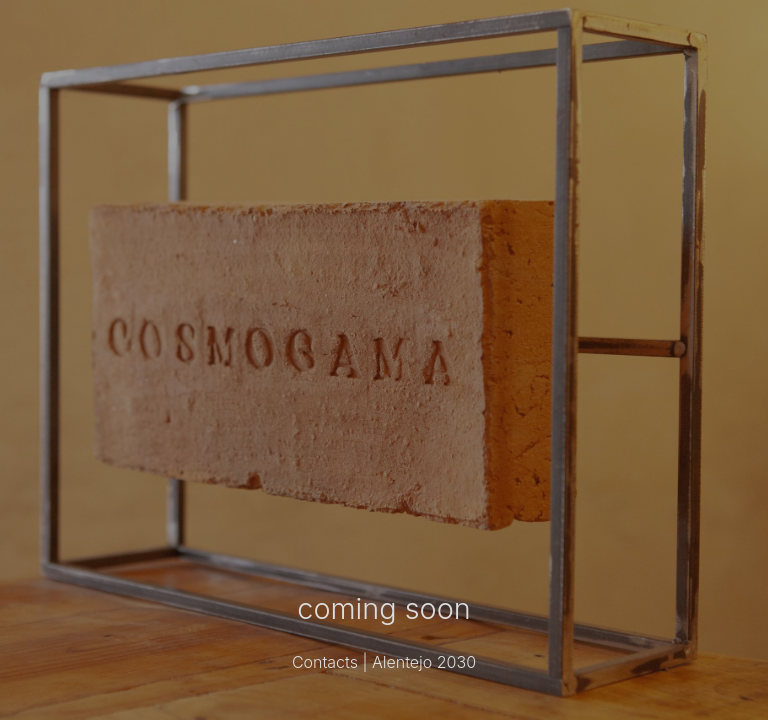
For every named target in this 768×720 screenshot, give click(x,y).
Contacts (325, 662)
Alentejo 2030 (424, 662)
